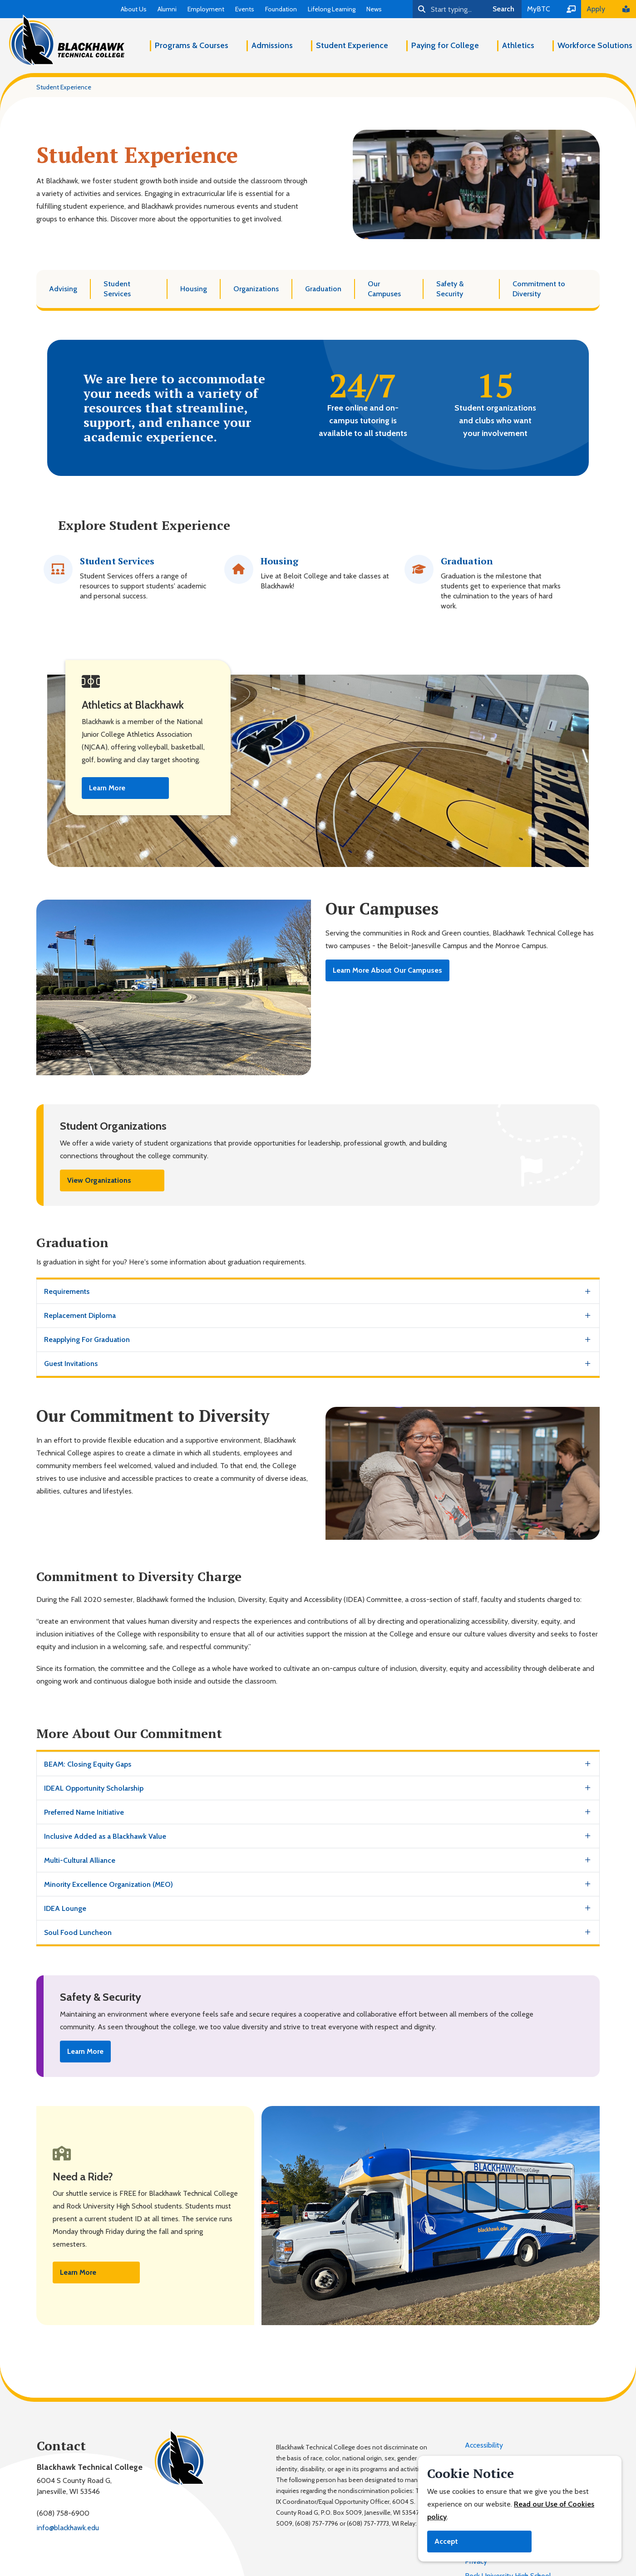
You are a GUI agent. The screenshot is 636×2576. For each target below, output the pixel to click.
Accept (446, 2541)
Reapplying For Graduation (87, 1339)
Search (503, 9)
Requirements (66, 1291)
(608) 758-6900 (63, 2513)
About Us (134, 9)
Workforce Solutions (594, 45)
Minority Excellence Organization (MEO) (108, 1884)
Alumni (167, 9)
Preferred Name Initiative (84, 1812)
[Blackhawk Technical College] (66, 40)
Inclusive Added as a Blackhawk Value (105, 1836)
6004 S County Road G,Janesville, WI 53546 (74, 2486)
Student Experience (352, 45)
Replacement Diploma (80, 1315)
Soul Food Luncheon (78, 1932)
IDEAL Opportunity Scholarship (93, 1788)
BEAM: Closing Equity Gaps (87, 1764)
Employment (205, 9)
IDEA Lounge (65, 1908)
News (374, 9)
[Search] (449, 9)
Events (244, 9)
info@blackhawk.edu (68, 2527)
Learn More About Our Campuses (387, 970)
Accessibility (484, 2445)
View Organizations (99, 1180)
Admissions (272, 45)
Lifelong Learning (331, 9)
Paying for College (445, 45)
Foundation (281, 9)
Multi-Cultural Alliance (79, 1860)
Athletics (518, 45)
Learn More (107, 788)
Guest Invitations (71, 1363)
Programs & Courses (191, 45)
